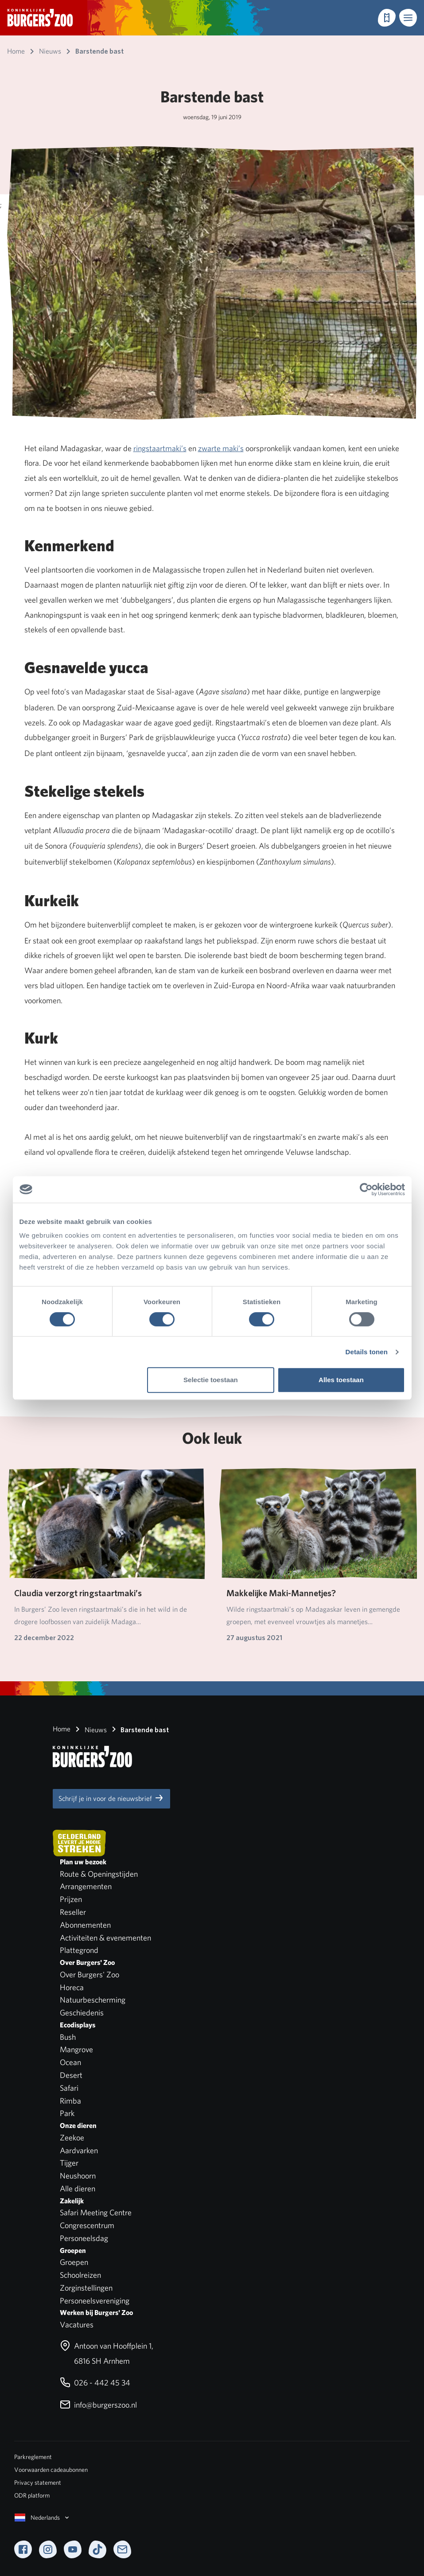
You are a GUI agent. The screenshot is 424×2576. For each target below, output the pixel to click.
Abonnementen (85, 1925)
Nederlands (42, 2517)
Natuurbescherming (92, 2000)
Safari (69, 2088)
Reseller (73, 1912)
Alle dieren (77, 2188)
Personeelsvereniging (94, 2300)
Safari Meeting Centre (96, 2212)
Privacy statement (37, 2482)
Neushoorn (78, 2176)
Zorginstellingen (86, 2288)
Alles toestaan (341, 1379)
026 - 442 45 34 (95, 2382)
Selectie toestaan (210, 1379)
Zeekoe (72, 2137)
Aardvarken (79, 2150)
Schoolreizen (80, 2275)
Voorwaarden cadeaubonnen (51, 2470)
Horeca (72, 1987)
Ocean (70, 2062)
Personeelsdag (84, 2238)
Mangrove (76, 2049)
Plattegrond (79, 1950)
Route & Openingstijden (99, 1874)
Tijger (69, 2163)
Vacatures (76, 2324)
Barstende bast (139, 1729)
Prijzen (71, 1899)
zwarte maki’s (221, 448)
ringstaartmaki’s (160, 448)
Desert (71, 2075)
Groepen (74, 2262)
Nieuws (89, 1729)
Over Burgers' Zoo (89, 1974)
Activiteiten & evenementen (105, 1938)
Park (67, 2113)
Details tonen (367, 1352)
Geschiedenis (82, 2012)
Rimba (70, 2101)
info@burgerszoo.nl (98, 2405)
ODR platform (32, 2495)
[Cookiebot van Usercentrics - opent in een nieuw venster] (366, 1189)
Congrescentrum (87, 2225)
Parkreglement (33, 2457)
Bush (68, 2037)
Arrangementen (86, 1886)
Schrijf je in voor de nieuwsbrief (111, 1798)
